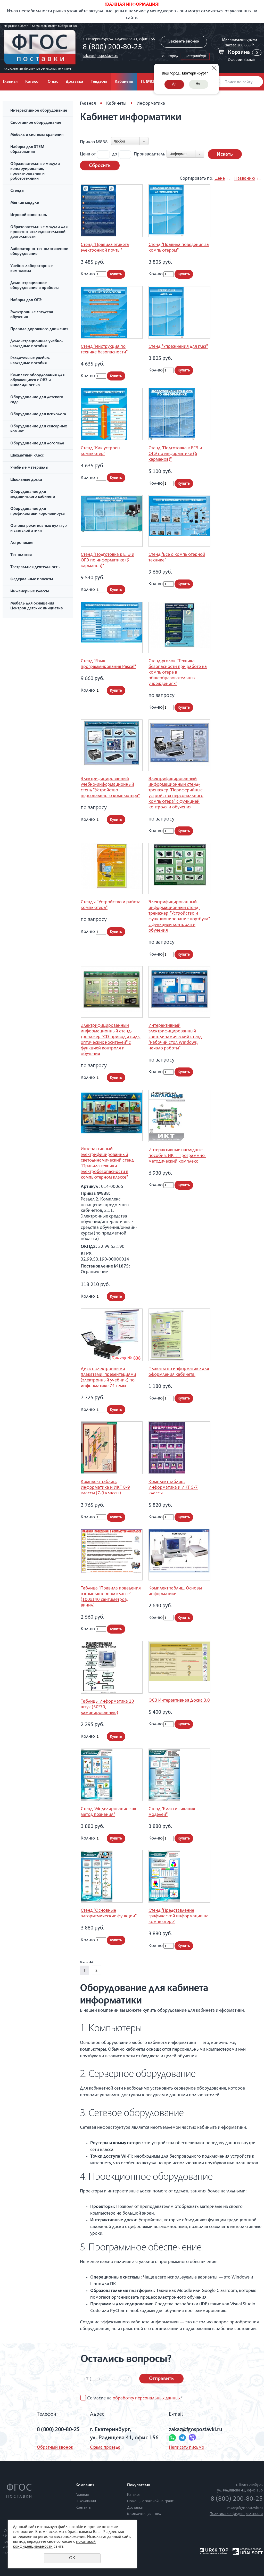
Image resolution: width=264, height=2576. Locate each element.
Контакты (83, 2508)
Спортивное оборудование (35, 123)
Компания (85, 2485)
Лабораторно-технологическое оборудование (39, 251)
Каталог (32, 82)
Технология (21, 555)
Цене (219, 178)
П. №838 (149, 82)
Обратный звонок (55, 2447)
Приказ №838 (94, 142)
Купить (116, 274)
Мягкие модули (24, 203)
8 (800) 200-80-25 (112, 48)
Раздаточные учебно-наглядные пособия (30, 361)
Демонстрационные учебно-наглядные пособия (36, 344)
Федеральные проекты (31, 579)
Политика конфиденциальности (236, 2514)
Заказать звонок (183, 42)
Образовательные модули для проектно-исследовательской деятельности (39, 232)
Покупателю (138, 2485)
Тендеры (99, 82)
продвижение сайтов (213, 2553)
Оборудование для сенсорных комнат (38, 429)
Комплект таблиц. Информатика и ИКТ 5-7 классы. (173, 1488)
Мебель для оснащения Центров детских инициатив (36, 606)
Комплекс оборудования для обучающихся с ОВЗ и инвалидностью (37, 380)
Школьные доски (26, 480)
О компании (86, 2501)
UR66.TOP (214, 2550)
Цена (85, 154)
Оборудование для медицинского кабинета (32, 494)
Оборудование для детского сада (36, 399)
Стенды (17, 191)
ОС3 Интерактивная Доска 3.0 (179, 1700)
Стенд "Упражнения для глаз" (178, 346)
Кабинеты (124, 82)
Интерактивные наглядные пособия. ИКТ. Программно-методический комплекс (177, 1156)
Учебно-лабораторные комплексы (31, 268)
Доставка (74, 82)
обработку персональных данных (146, 2398)
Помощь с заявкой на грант (150, 2501)
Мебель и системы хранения (36, 135)
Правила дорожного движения (39, 329)
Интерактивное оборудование (38, 111)
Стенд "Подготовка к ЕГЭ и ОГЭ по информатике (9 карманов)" (107, 560)
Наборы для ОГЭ (26, 300)
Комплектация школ (144, 2514)
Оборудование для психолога (38, 414)
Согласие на (135, 2398)
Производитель (149, 154)
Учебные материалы (29, 468)
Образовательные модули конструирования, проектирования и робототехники (35, 171)
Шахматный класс (27, 456)
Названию (244, 178)
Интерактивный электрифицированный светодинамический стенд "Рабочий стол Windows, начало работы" (175, 1037)
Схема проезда (105, 2447)
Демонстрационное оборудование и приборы (34, 285)
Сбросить (100, 166)
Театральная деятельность (35, 567)
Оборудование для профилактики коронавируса (37, 511)
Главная (88, 103)
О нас (53, 82)
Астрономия (21, 543)
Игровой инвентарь (28, 215)
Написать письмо (186, 2447)
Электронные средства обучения (31, 314)
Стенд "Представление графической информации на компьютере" (178, 1916)
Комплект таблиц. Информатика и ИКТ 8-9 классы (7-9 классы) (105, 1488)
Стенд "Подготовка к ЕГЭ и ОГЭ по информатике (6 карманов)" (175, 454)
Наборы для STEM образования (27, 149)
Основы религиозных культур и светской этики (38, 528)
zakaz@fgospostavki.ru (100, 56)
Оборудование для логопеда (37, 444)
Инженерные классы (29, 592)
